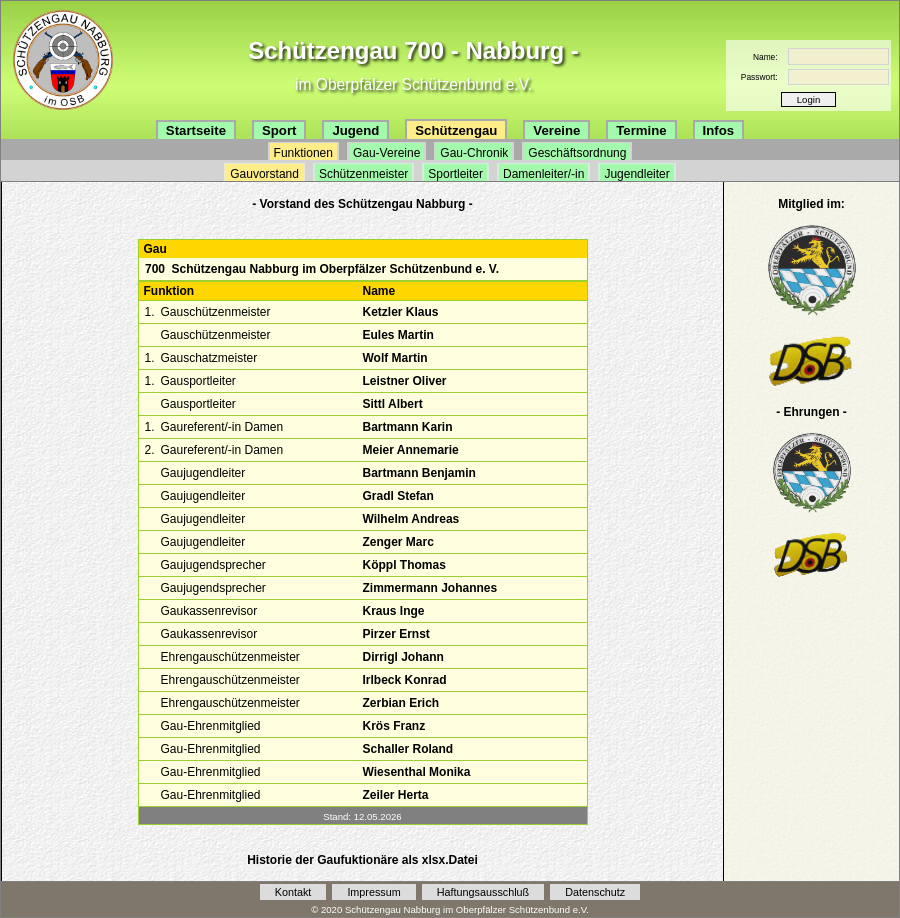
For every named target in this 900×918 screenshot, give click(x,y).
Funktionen (303, 153)
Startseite (196, 130)
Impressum (373, 892)
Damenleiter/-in (543, 174)
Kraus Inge (393, 611)
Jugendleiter (636, 174)
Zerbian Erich (400, 703)
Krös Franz (393, 726)
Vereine (556, 130)
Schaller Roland (407, 749)
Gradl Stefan (397, 496)
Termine (641, 130)
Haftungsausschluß (483, 892)
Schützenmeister (363, 174)
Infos (719, 130)
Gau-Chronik (474, 153)
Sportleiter (455, 174)
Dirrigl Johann (402, 657)
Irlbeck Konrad (404, 680)
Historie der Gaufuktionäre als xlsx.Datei (362, 860)
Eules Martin (397, 335)
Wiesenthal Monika (416, 772)
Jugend (355, 130)
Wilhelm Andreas (410, 519)
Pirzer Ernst (395, 634)
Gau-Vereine (386, 153)
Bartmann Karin (407, 427)
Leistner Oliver (404, 381)
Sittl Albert (392, 404)
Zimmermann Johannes (429, 588)
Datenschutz (595, 892)
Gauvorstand (264, 174)
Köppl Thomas (403, 565)
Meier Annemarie (410, 450)
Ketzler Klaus (400, 312)
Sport (279, 130)
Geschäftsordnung (577, 153)
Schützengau (456, 130)
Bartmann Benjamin (418, 473)
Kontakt (293, 892)
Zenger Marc (397, 542)
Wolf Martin (394, 358)
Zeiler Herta (395, 795)
